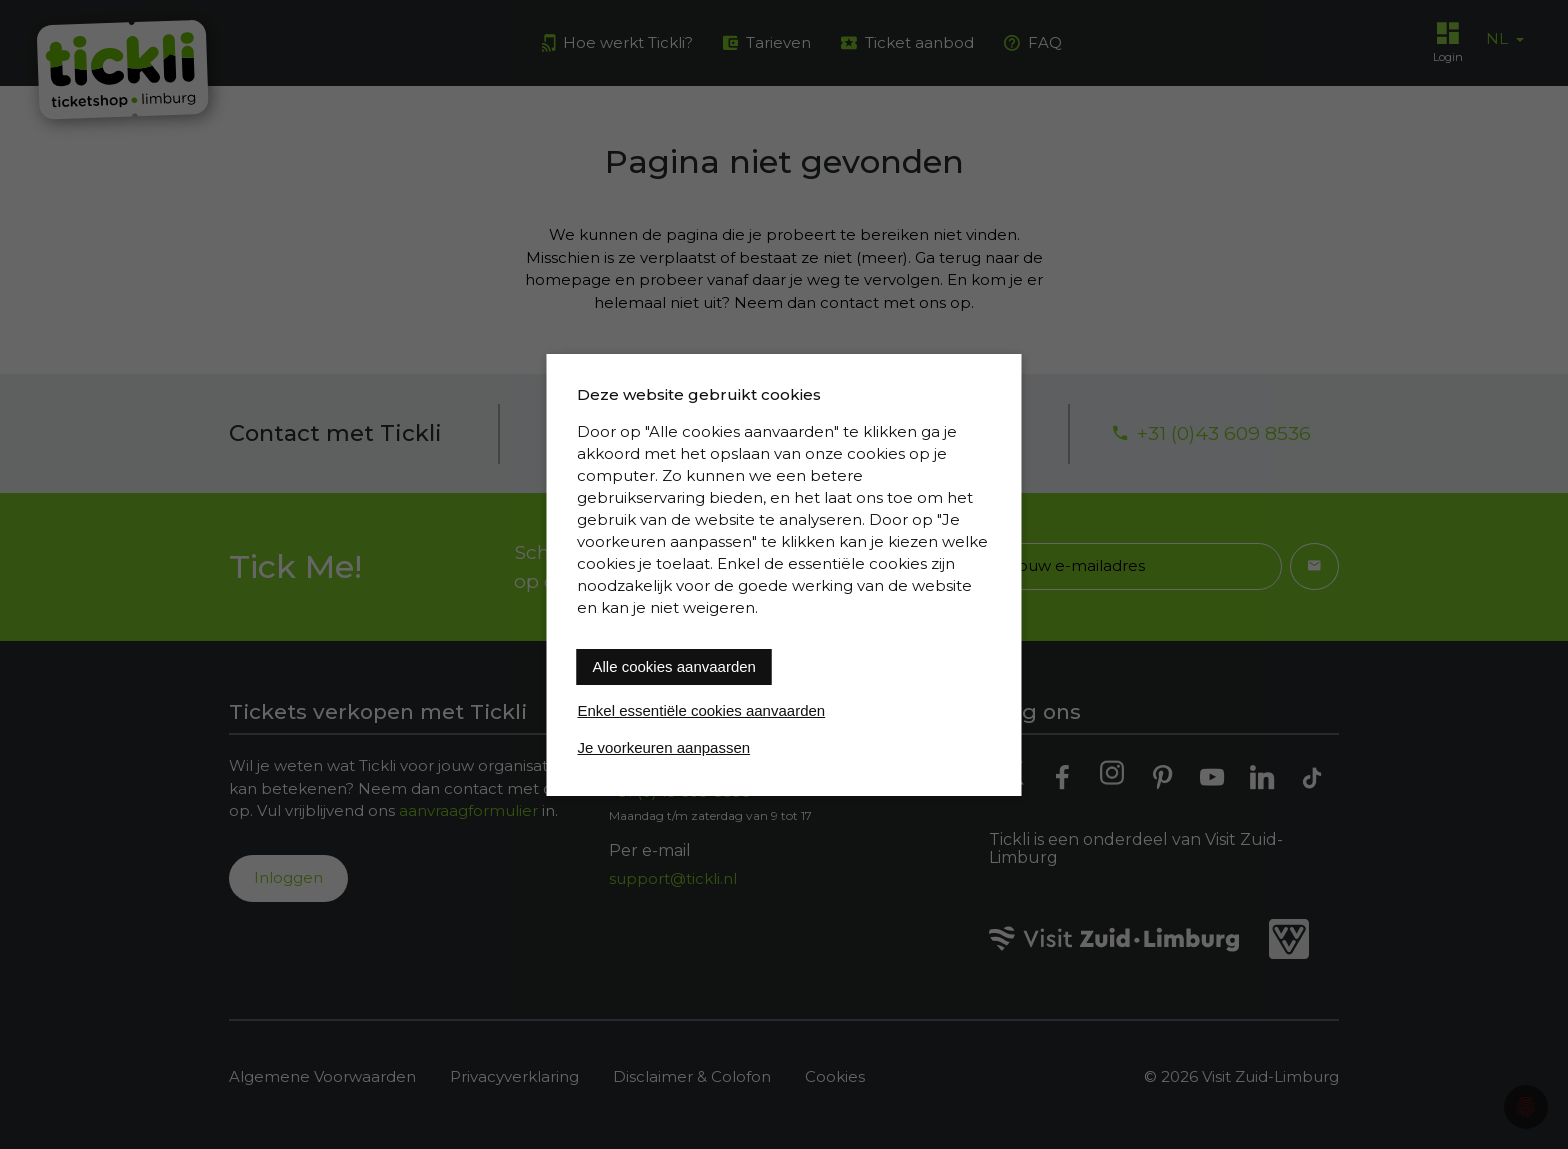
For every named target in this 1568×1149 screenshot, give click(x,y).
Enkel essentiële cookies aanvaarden (702, 710)
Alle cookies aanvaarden (674, 666)
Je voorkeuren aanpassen (664, 747)
